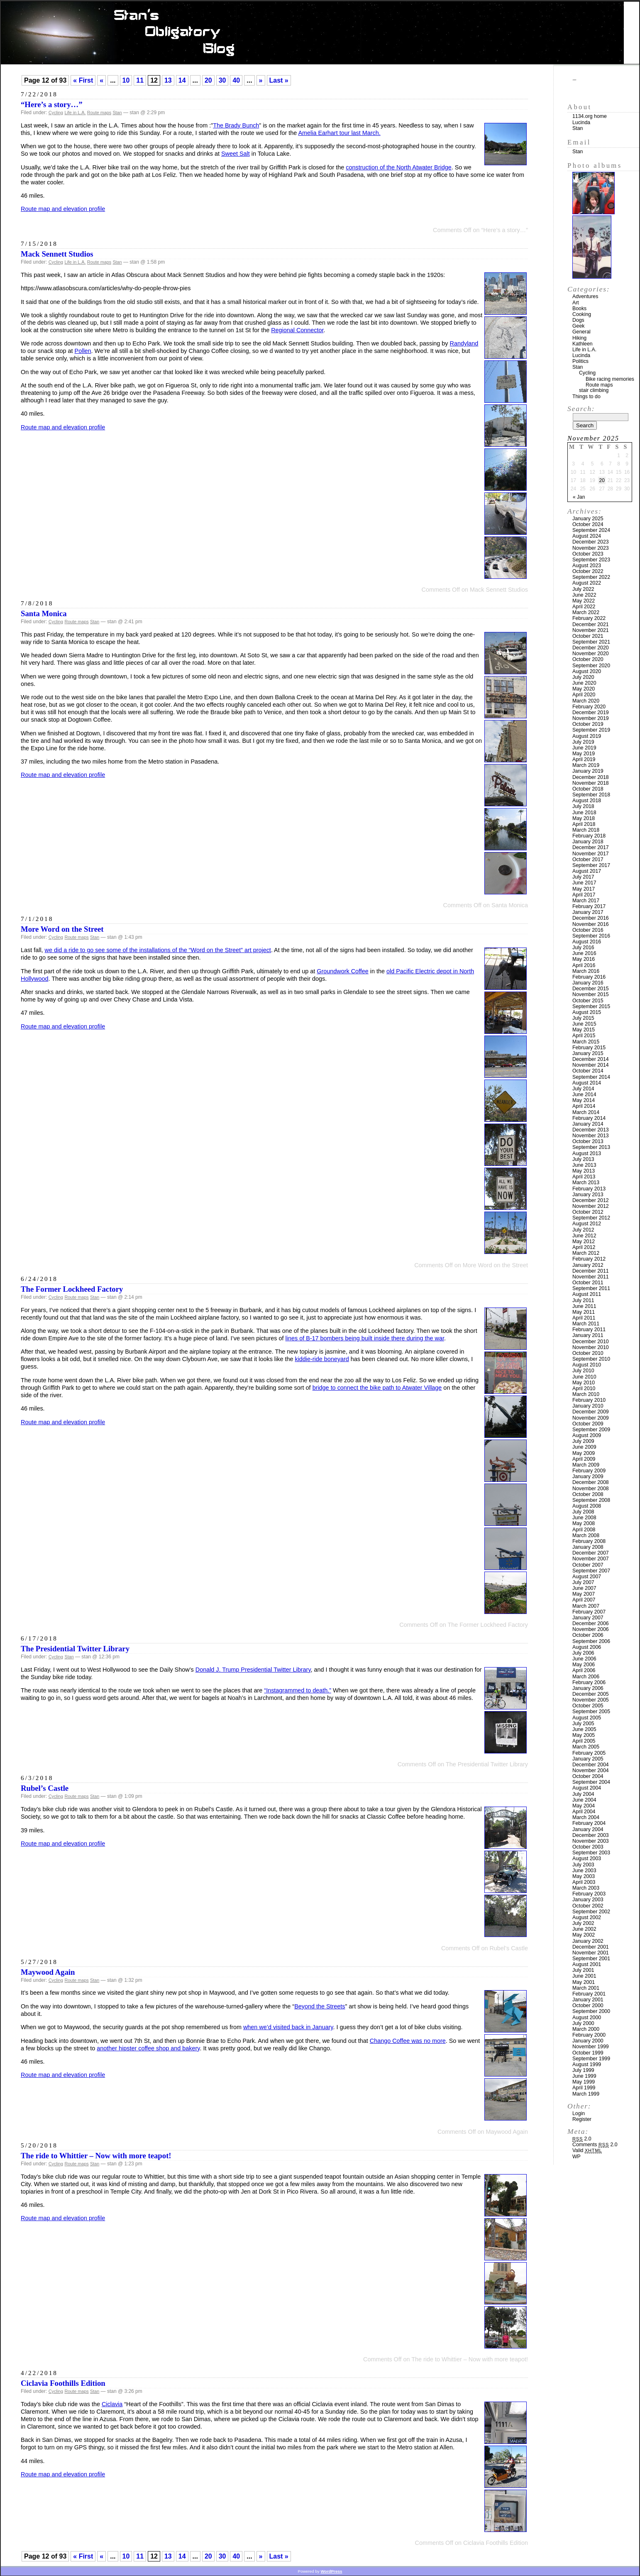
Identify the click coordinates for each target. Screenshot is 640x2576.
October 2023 (587, 554)
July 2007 (583, 1582)
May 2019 (583, 754)
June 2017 (584, 883)
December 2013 (590, 1130)
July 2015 (583, 1018)
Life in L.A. (74, 112)
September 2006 (591, 1641)
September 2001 (591, 1958)
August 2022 (586, 583)
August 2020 (586, 671)
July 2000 (583, 2023)
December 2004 (590, 1765)
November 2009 (590, 1418)
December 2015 (590, 989)
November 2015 (590, 994)
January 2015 (587, 1053)
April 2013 (583, 1177)
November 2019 (590, 718)
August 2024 (586, 536)
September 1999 (591, 2059)
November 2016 (590, 924)
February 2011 (589, 1329)
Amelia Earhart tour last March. (339, 133)
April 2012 (583, 1247)
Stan (117, 112)
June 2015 (584, 1024)
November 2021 (590, 630)
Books (579, 308)
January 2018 (587, 842)
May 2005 (583, 1735)
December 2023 (590, 542)
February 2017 (589, 906)
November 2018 (590, 783)
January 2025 (587, 519)
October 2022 (587, 571)
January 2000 (587, 2041)
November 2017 (590, 854)
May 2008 (583, 1523)
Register (581, 2119)
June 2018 (584, 812)
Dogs (578, 320)
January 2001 (587, 2000)
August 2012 (586, 1224)
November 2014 (590, 1065)
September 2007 (591, 1571)
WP (576, 2157)
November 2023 (590, 548)
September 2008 (591, 1500)
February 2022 (589, 618)
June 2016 (584, 953)
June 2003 (584, 1870)
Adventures (585, 296)
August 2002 (586, 1917)
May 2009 (583, 1453)
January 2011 (587, 1335)
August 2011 (586, 1294)
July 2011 (583, 1300)
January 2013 (587, 1194)
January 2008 (587, 1547)
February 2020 (589, 707)
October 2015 (587, 1001)
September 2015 (591, 1006)
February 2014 (589, 1118)
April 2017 (583, 895)
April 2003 (583, 1882)
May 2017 (583, 889)
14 (182, 80)
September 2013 (591, 1147)
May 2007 (583, 1594)
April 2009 (583, 1459)
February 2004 (589, 1823)
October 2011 (587, 1283)
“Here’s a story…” (52, 104)
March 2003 (585, 1888)
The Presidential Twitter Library (75, 1648)
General (581, 332)
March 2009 (585, 1465)
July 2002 (583, 1923)
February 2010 (589, 1400)
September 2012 (591, 1218)
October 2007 (587, 1565)
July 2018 (583, 806)
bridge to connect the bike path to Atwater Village (377, 1387)
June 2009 (584, 1447)
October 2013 (587, 1141)
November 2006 (590, 1629)
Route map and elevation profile (63, 209)
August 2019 (586, 736)
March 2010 (585, 1394)
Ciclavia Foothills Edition (63, 2383)
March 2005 (585, 1747)
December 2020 (590, 648)
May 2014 (583, 1100)
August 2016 (586, 942)
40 (236, 80)
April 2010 (583, 1388)
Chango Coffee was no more (408, 2040)
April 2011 (583, 1318)
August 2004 (586, 1788)
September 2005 (591, 1711)
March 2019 (585, 765)
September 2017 (591, 865)
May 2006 (583, 1665)
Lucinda (581, 122)
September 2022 (591, 577)
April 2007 (583, 1600)
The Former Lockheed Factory (72, 1289)
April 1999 (583, 2088)
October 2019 (587, 724)
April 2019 (583, 759)
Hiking (579, 338)
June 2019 (584, 748)
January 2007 (587, 1618)
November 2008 (590, 1488)
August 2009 (586, 1435)
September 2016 (591, 936)
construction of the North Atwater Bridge (398, 167)
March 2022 (585, 612)
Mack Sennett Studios (57, 254)
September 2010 (591, 1359)
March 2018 (585, 830)
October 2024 (587, 524)
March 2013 (585, 1182)
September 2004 (591, 1782)
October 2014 (587, 1071)
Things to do (586, 396)
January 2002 (587, 1941)
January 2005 (587, 1759)
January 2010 (587, 1406)
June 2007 (584, 1588)
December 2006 (590, 1623)
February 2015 (589, 1047)
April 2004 (583, 1811)
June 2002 (584, 1929)
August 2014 (586, 1083)
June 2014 (584, 1094)
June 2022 (584, 595)
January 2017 (587, 912)
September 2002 (591, 1912)
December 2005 (590, 1694)
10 (126, 80)
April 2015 (583, 1035)
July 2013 (583, 1159)
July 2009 (583, 1441)
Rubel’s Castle (44, 1788)
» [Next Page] (261, 80)
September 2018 (591, 795)
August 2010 (586, 1365)
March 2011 (585, 1324)
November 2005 (590, 1700)
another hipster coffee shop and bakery (148, 2048)
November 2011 (590, 1277)
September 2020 (591, 665)
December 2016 (590, 918)
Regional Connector (297, 330)
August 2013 (586, 1153)
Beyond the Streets (319, 2006)
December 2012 (590, 1200)
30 (222, 80)
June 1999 (584, 2076)
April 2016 (583, 965)
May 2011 (583, 1312)
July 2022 (583, 589)
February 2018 (589, 836)
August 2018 (586, 800)
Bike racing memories (610, 379)
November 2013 (590, 1136)
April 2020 (583, 695)
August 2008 (586, 1506)
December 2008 (590, 1482)
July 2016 (583, 947)
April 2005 (583, 1741)
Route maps (99, 112)
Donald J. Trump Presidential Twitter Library (253, 1669)
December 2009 (590, 1412)
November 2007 (590, 1559)
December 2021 (590, 624)
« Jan (579, 497)
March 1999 (585, 2094)
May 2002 (583, 1935)
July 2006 (583, 1653)
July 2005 (583, 1723)
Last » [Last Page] (278, 80)
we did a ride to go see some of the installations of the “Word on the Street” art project (158, 950)
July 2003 (583, 1865)
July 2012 (583, 1230)
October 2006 (587, 1635)
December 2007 (590, 1553)
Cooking (581, 314)
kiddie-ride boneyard (322, 1359)
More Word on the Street (62, 929)
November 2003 (590, 1841)
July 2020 (583, 677)
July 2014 (583, 1089)
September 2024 (591, 530)
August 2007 (586, 1576)
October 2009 (587, 1424)
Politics (580, 361)
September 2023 (591, 560)
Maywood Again (48, 1972)
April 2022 (583, 607)
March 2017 (585, 901)
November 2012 (590, 1206)
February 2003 (589, 1894)
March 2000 (585, 2029)
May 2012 (583, 1241)
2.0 (581, 2139)
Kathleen (582, 344)
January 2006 (587, 1688)
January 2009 (587, 1476)
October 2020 (587, 659)
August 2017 (586, 871)
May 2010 (583, 1383)
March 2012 (585, 1253)
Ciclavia (112, 2404)
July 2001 (583, 1970)
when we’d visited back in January (288, 2027)
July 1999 (583, 2070)
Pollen (83, 351)
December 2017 (590, 847)
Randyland (464, 343)
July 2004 (583, 1794)
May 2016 (583, 959)
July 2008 (583, 1512)
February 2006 (589, 1682)
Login (578, 2113)
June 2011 (584, 1306)
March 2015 (585, 1042)
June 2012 (584, 1236)
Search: (581, 408)
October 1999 (587, 2053)
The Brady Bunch (236, 125)
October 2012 (587, 1212)
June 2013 (584, 1165)
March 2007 (585, 1606)
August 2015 (586, 1012)
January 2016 (587, 983)
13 (168, 80)
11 (140, 80)
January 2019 (587, 771)
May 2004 (583, 1806)
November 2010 (590, 1347)
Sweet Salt (235, 153)
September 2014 (591, 1077)
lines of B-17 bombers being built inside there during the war (365, 1338)
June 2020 (584, 683)
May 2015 (583, 1030)
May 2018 (583, 818)
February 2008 (589, 1541)
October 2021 (587, 636)
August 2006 (586, 1647)
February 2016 (589, 977)
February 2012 (589, 1259)
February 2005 (589, 1753)
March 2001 (585, 1988)
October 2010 (587, 1353)
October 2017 (587, 859)
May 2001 (583, 1982)
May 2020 (583, 689)
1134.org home (589, 116)
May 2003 (583, 1876)
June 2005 (584, 1729)
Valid (587, 2150)
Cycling (56, 112)
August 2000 (586, 2017)
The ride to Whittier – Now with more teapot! (96, 2155)
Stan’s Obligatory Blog (320, 33)
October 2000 (587, 2005)
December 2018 (590, 777)
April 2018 (583, 824)
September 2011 (591, 1288)
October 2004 (587, 1776)
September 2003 (591, 1853)
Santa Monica (44, 613)
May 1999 (583, 2082)
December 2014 (590, 1059)
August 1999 (586, 2064)
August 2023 (586, 565)
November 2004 (590, 1770)
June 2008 (584, 1518)
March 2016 (585, 971)
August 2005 (586, 1718)
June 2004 (584, 1800)
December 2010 (590, 1341)
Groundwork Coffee (343, 971)
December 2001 (590, 1947)
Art (575, 303)
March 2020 (585, 701)
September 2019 (591, 730)
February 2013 (589, 1189)
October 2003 (587, 1847)
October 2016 (587, 930)
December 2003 (590, 1835)
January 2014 (587, 1124)
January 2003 (587, 1900)
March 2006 (585, 1677)
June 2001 (584, 1976)
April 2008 (583, 1530)
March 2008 (585, 1535)
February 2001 (589, 1994)
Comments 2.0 (595, 2144)
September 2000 (591, 2011)
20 (208, 80)
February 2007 (589, 1612)
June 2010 (584, 1377)
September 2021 (591, 642)
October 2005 (587, 1706)
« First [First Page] (83, 80)
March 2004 (585, 1817)
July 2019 (583, 742)
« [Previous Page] (101, 80)
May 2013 (583, 1171)
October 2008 (587, 1494)
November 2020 (590, 653)
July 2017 (583, 877)
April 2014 (583, 1106)
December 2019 (590, 712)
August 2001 (586, 1964)
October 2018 (587, 789)
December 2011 (590, 1271)
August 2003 (586, 1858)
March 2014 (585, 1112)
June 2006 (584, 1659)
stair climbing (593, 390)
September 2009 (591, 1429)
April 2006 (583, 1670)
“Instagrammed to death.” (297, 1690)
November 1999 (590, 2047)
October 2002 (587, 1906)
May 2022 (583, 601)
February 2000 (589, 2035)
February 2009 (589, 1471)
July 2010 (583, 1371)
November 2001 (590, 1953)
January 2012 (587, 1265)
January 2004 (587, 1829)
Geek (578, 326)
